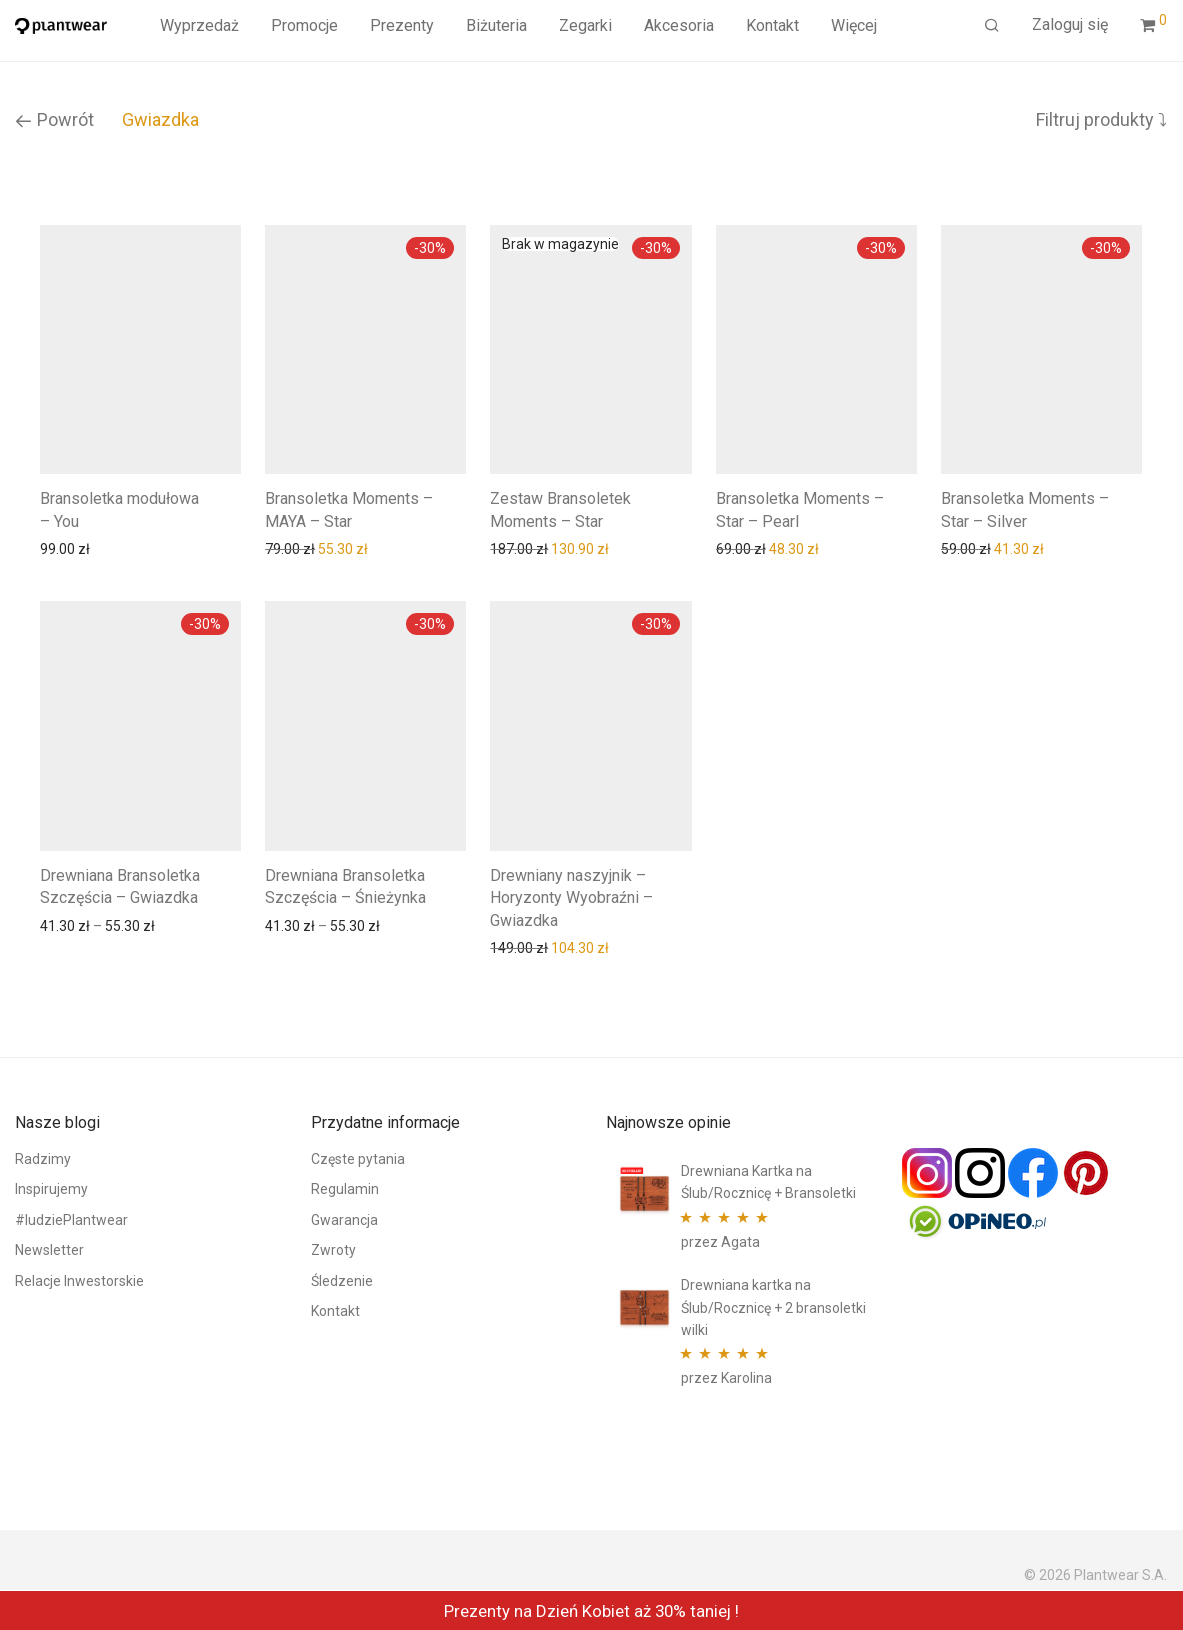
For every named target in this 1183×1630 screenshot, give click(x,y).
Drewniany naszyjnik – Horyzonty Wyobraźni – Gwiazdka (571, 898)
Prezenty (402, 25)
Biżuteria (496, 25)
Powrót (54, 119)
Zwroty (333, 1250)
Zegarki (585, 25)
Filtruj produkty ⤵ (1101, 119)
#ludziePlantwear (71, 1220)
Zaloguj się (1070, 24)
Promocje (304, 25)
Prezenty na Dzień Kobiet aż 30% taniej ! (591, 1611)
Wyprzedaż (199, 25)
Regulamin (345, 1189)
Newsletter (49, 1250)
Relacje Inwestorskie (79, 1281)
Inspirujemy (51, 1189)
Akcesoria (679, 25)
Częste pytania (358, 1159)
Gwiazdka (160, 119)
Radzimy (43, 1159)
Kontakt (772, 25)
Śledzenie (342, 1281)
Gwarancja (344, 1220)
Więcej (854, 25)
